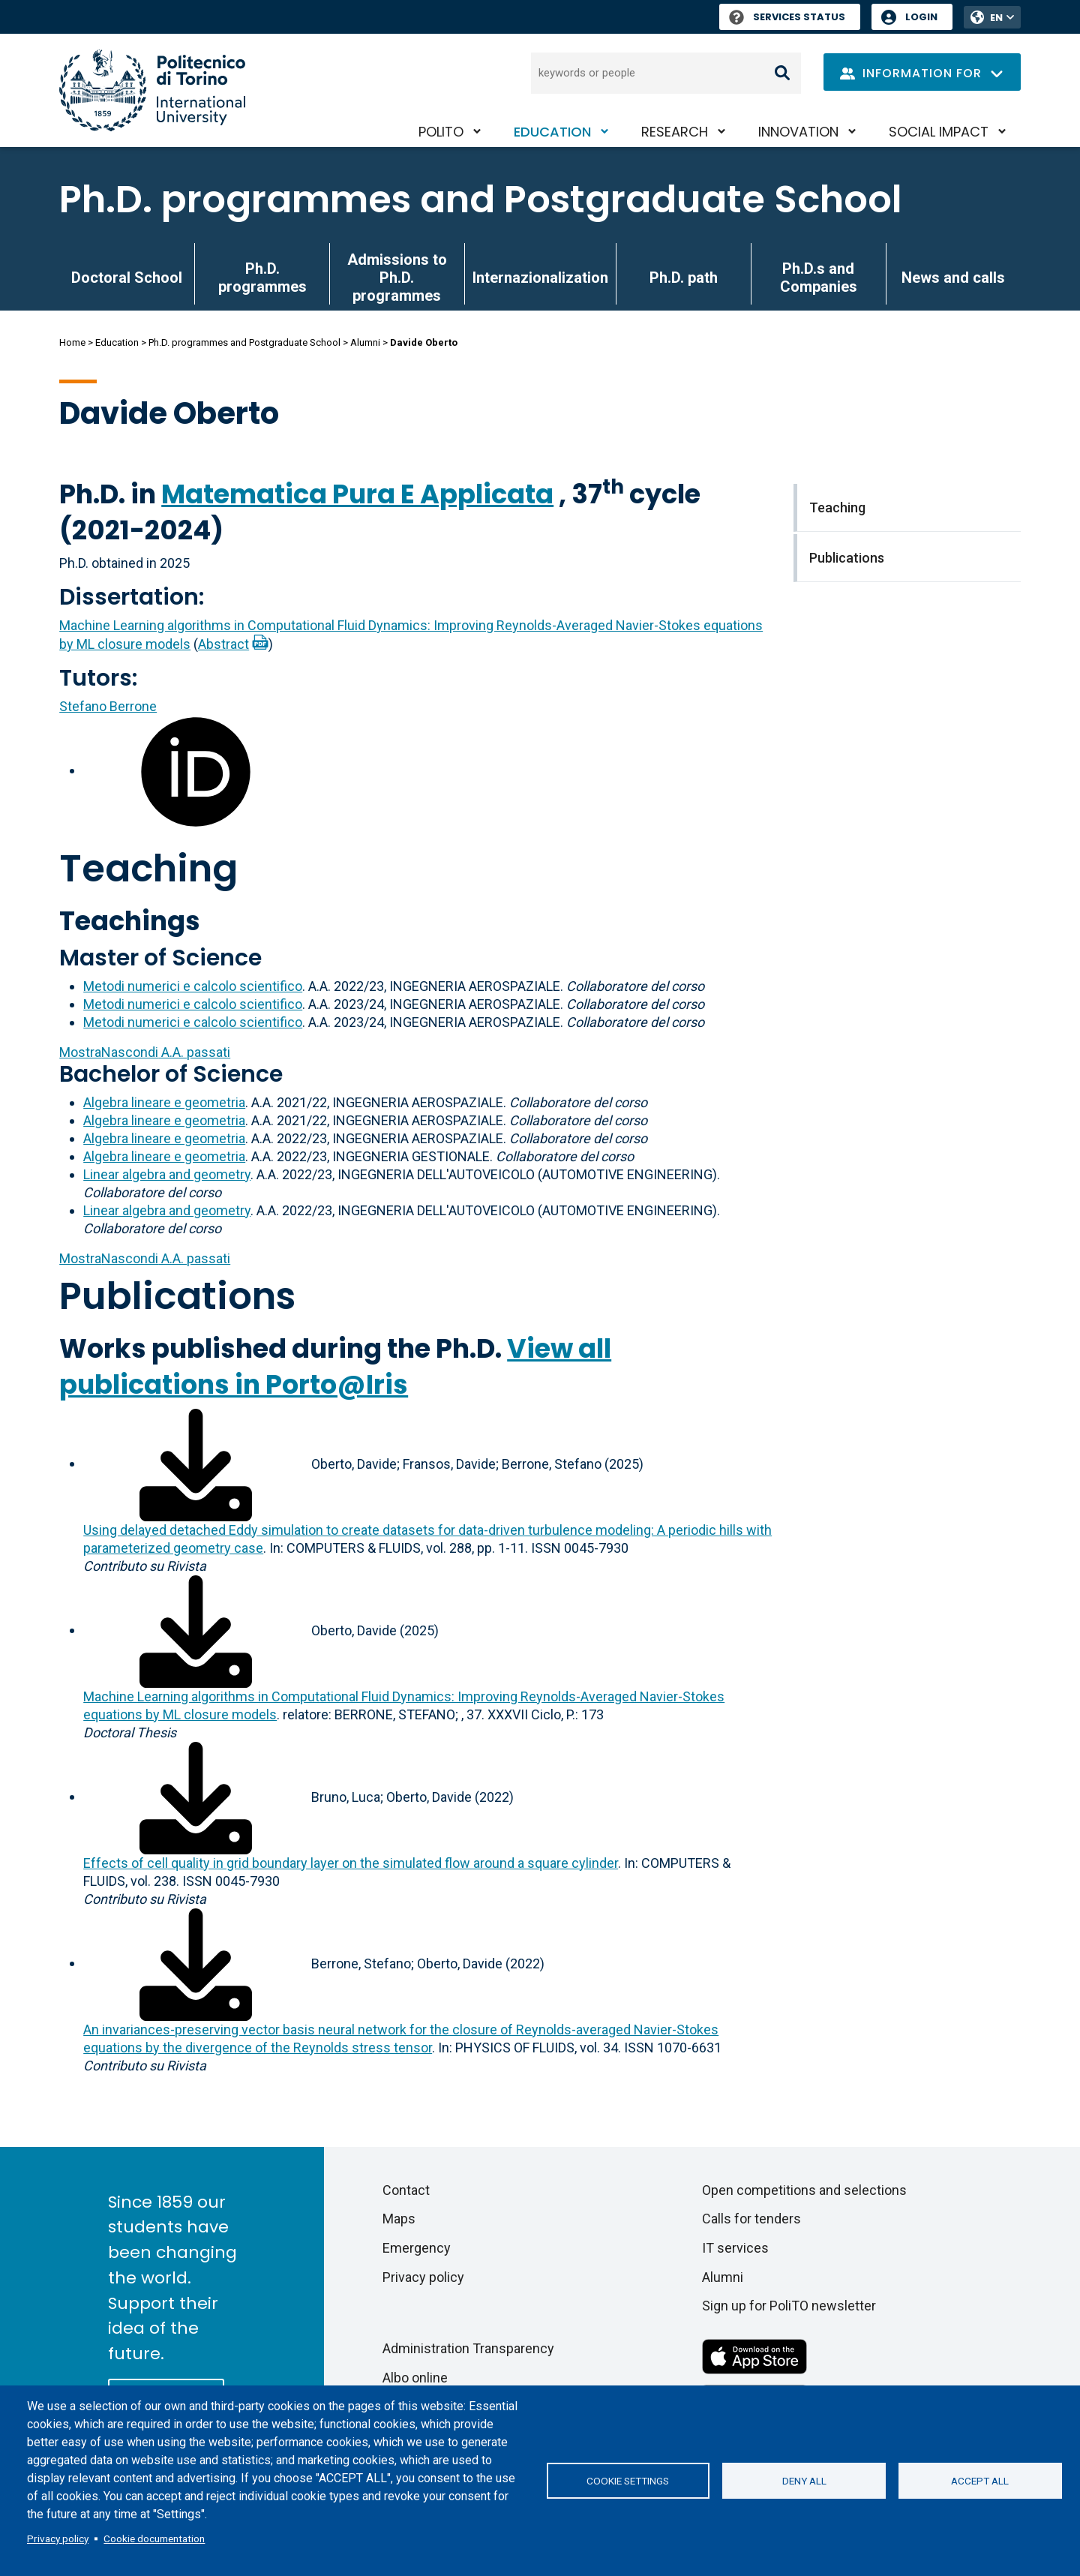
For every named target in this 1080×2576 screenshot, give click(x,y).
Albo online (415, 2377)
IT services (735, 2248)
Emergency (416, 2248)
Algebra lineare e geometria (164, 1102)
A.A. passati (144, 1052)
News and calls (953, 278)
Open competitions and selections (804, 2190)
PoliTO (441, 131)
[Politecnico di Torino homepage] (152, 90)
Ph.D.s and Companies (818, 278)
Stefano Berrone (108, 706)
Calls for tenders (751, 2218)
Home (72, 342)
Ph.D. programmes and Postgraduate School (480, 199)
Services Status (787, 17)
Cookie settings (627, 2481)
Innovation (798, 131)
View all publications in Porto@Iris (335, 1366)
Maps (399, 2218)
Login (921, 17)
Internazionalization (540, 278)
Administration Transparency (468, 2348)
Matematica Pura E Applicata (357, 494)
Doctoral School (126, 278)
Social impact (938, 131)
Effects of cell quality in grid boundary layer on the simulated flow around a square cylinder (350, 1863)
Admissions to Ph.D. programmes (397, 278)
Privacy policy (57, 2538)
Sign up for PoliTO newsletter (789, 2305)
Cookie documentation (154, 2538)
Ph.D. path (684, 278)
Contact (406, 2190)
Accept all (980, 2481)
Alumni (365, 342)
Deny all (804, 2481)
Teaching (148, 868)
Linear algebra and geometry (166, 1174)
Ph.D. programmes (262, 278)
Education (552, 131)
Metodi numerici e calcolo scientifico (192, 986)
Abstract (223, 644)
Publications (177, 1296)
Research (674, 131)
